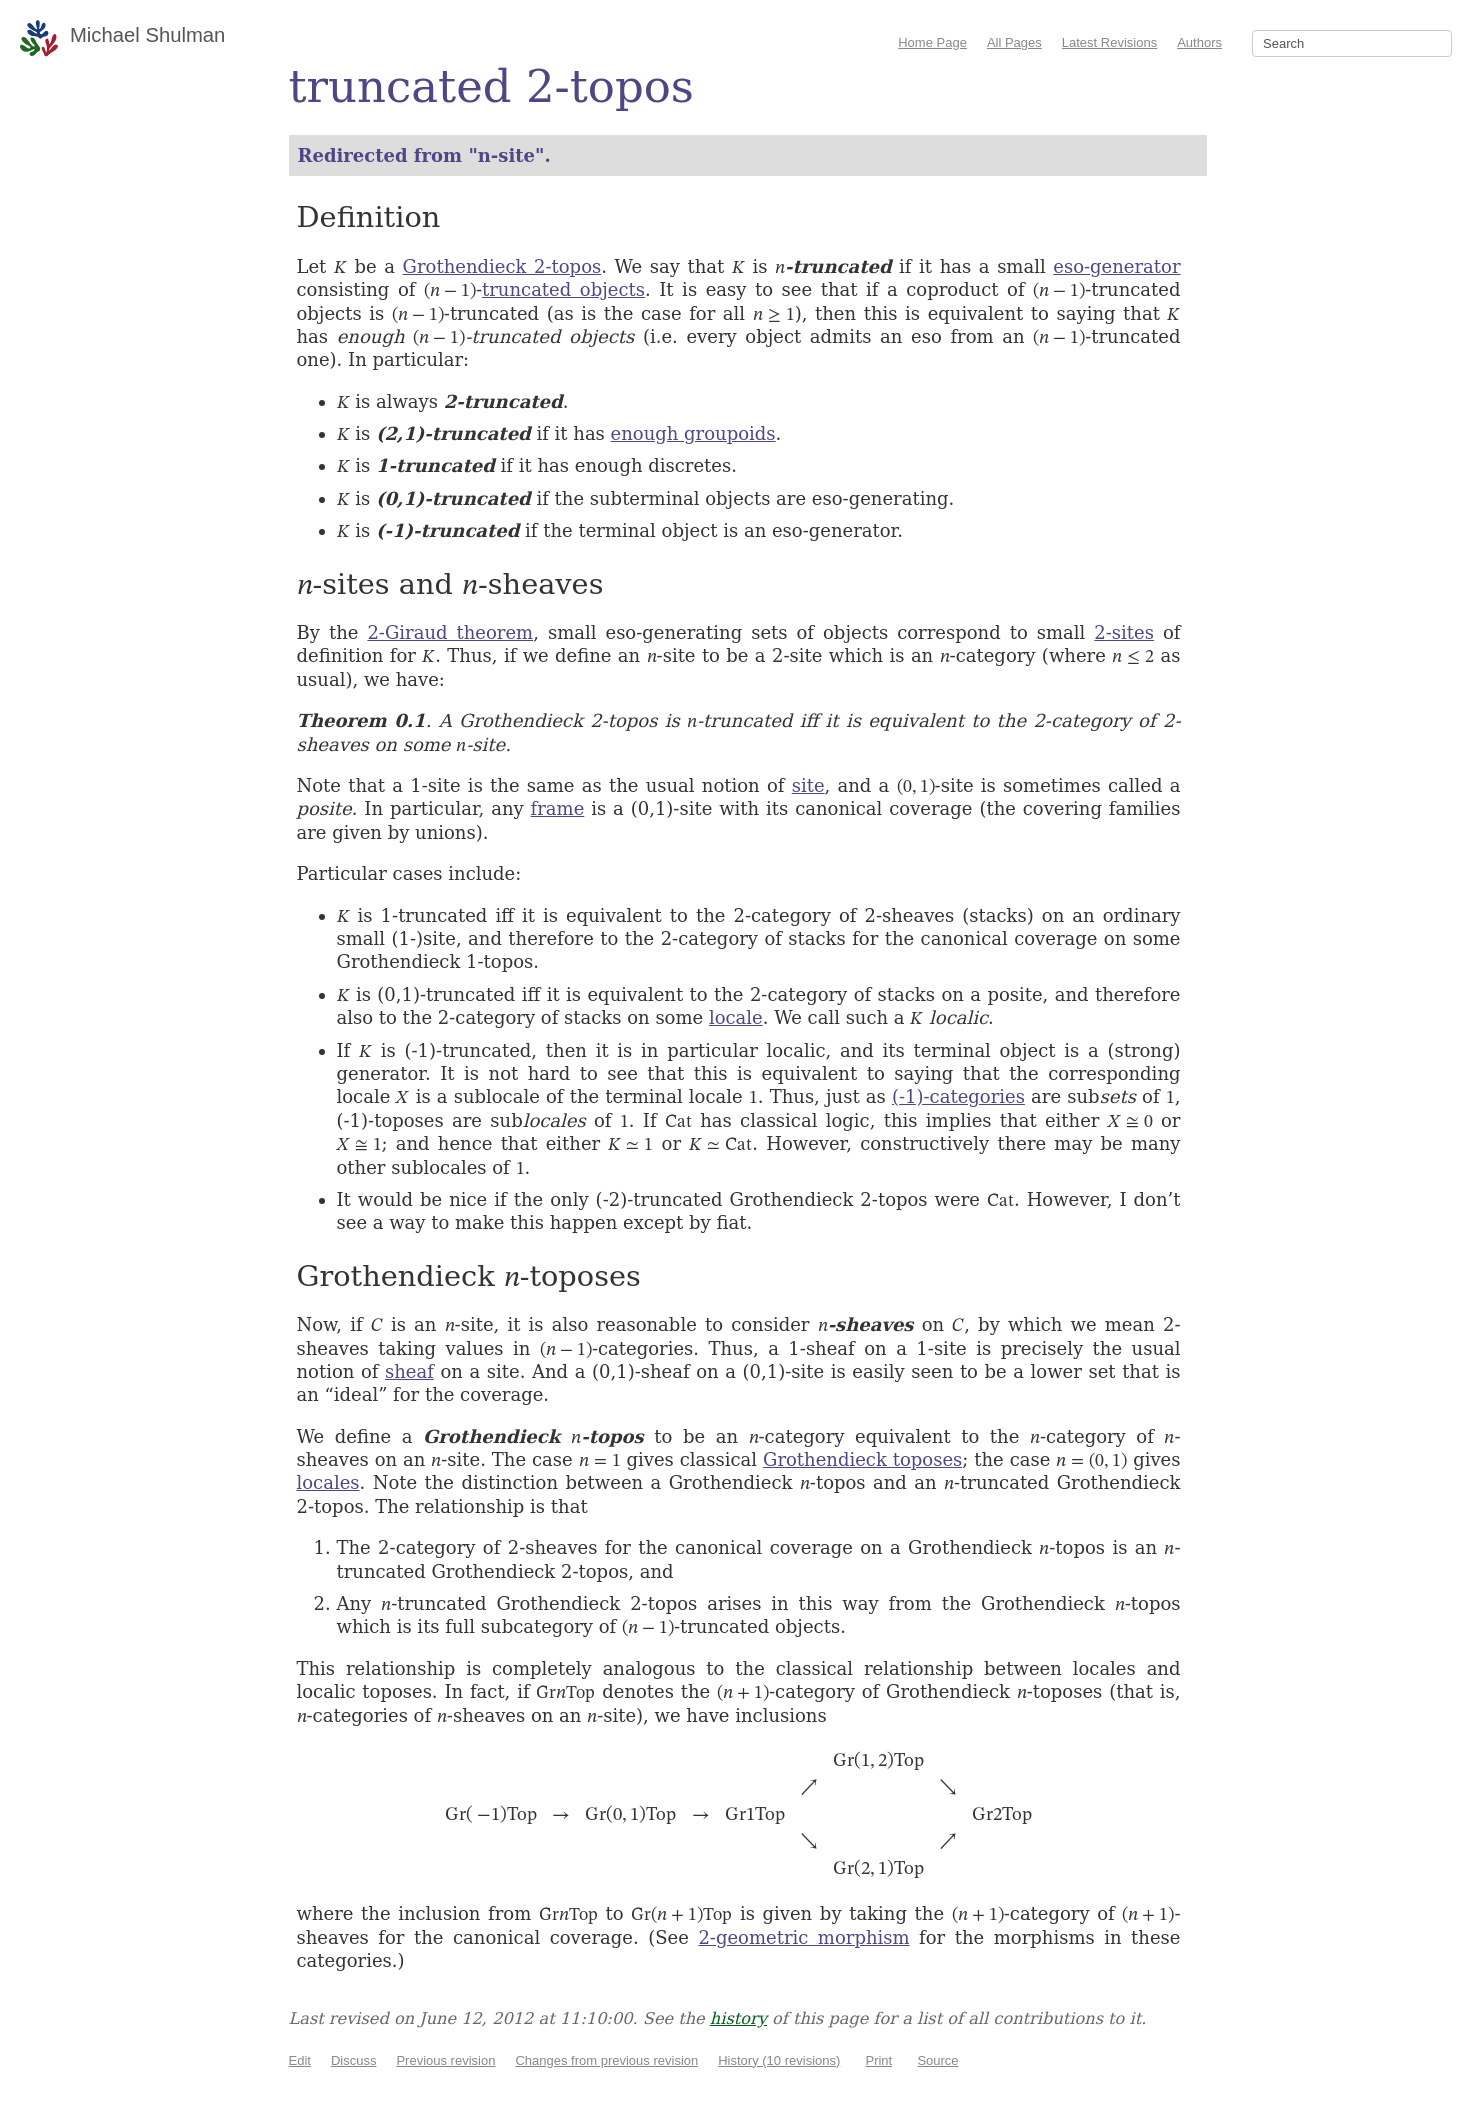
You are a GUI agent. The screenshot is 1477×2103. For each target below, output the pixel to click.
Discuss (354, 2060)
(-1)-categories (958, 1096)
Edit (300, 2060)
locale (736, 1017)
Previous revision (445, 2060)
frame (558, 808)
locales (328, 1482)
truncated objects (563, 289)
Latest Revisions (1109, 42)
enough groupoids (693, 433)
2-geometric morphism (803, 1937)
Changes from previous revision (606, 2060)
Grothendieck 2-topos (502, 266)
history (738, 2018)
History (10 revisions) (779, 2060)
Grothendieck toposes (862, 1459)
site (808, 785)
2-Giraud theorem (450, 632)
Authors (1199, 42)
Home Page (932, 42)
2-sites (1124, 632)
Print (878, 2060)
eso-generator (1116, 266)
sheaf (409, 1371)
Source (937, 2060)
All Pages (1014, 42)
